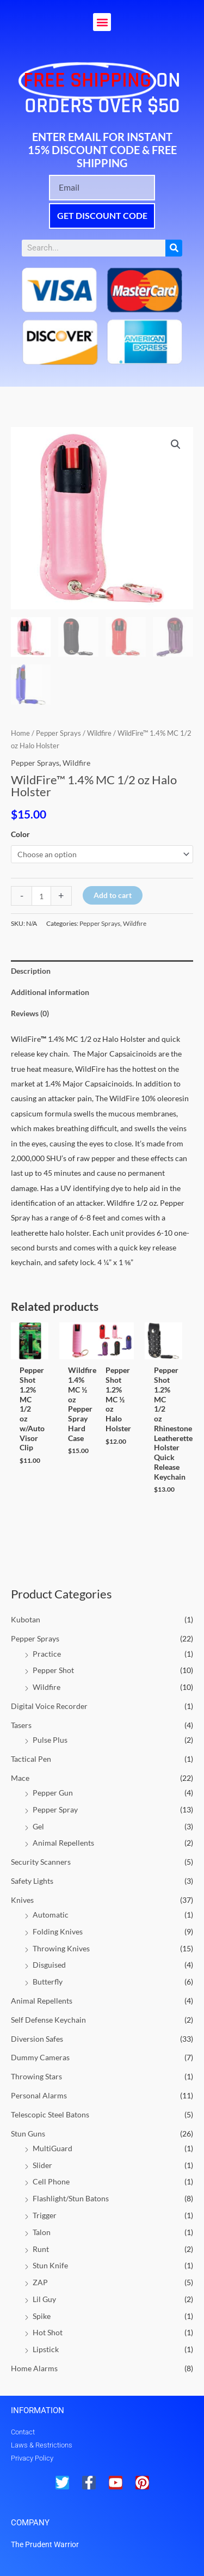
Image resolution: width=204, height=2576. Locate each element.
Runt (41, 2249)
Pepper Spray (55, 1809)
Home (20, 733)
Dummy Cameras (40, 2057)
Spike (42, 2316)
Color (20, 834)
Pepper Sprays (35, 1638)
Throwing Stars (36, 2076)
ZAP (40, 2282)
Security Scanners (41, 1861)
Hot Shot (48, 2332)
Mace (20, 1778)
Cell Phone (51, 2181)
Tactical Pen (31, 1758)
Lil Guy (44, 2299)
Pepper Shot (53, 1670)
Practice (47, 1653)
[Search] (173, 248)
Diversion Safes (37, 2038)
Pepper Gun (53, 1792)
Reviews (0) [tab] (30, 1013)
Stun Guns (28, 2133)
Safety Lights (32, 1880)
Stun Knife (50, 2265)
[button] (102, 22)
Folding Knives (58, 1931)
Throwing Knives (61, 1948)
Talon (42, 2232)
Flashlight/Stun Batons (71, 2198)
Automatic (51, 1914)
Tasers (21, 1725)
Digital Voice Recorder (49, 1706)
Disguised (49, 1964)
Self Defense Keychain (48, 2019)
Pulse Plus (50, 1739)
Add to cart (113, 895)
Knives (22, 1899)
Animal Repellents (63, 1842)
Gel (38, 1826)
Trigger (45, 2215)
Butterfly (48, 1981)
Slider (42, 2165)
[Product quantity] (41, 896)
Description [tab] (31, 970)
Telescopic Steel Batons (50, 2114)
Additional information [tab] (50, 992)
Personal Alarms (39, 2095)
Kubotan (25, 1619)
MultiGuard (52, 2148)
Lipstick (46, 2349)
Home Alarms (34, 2368)
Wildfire (46, 1687)
